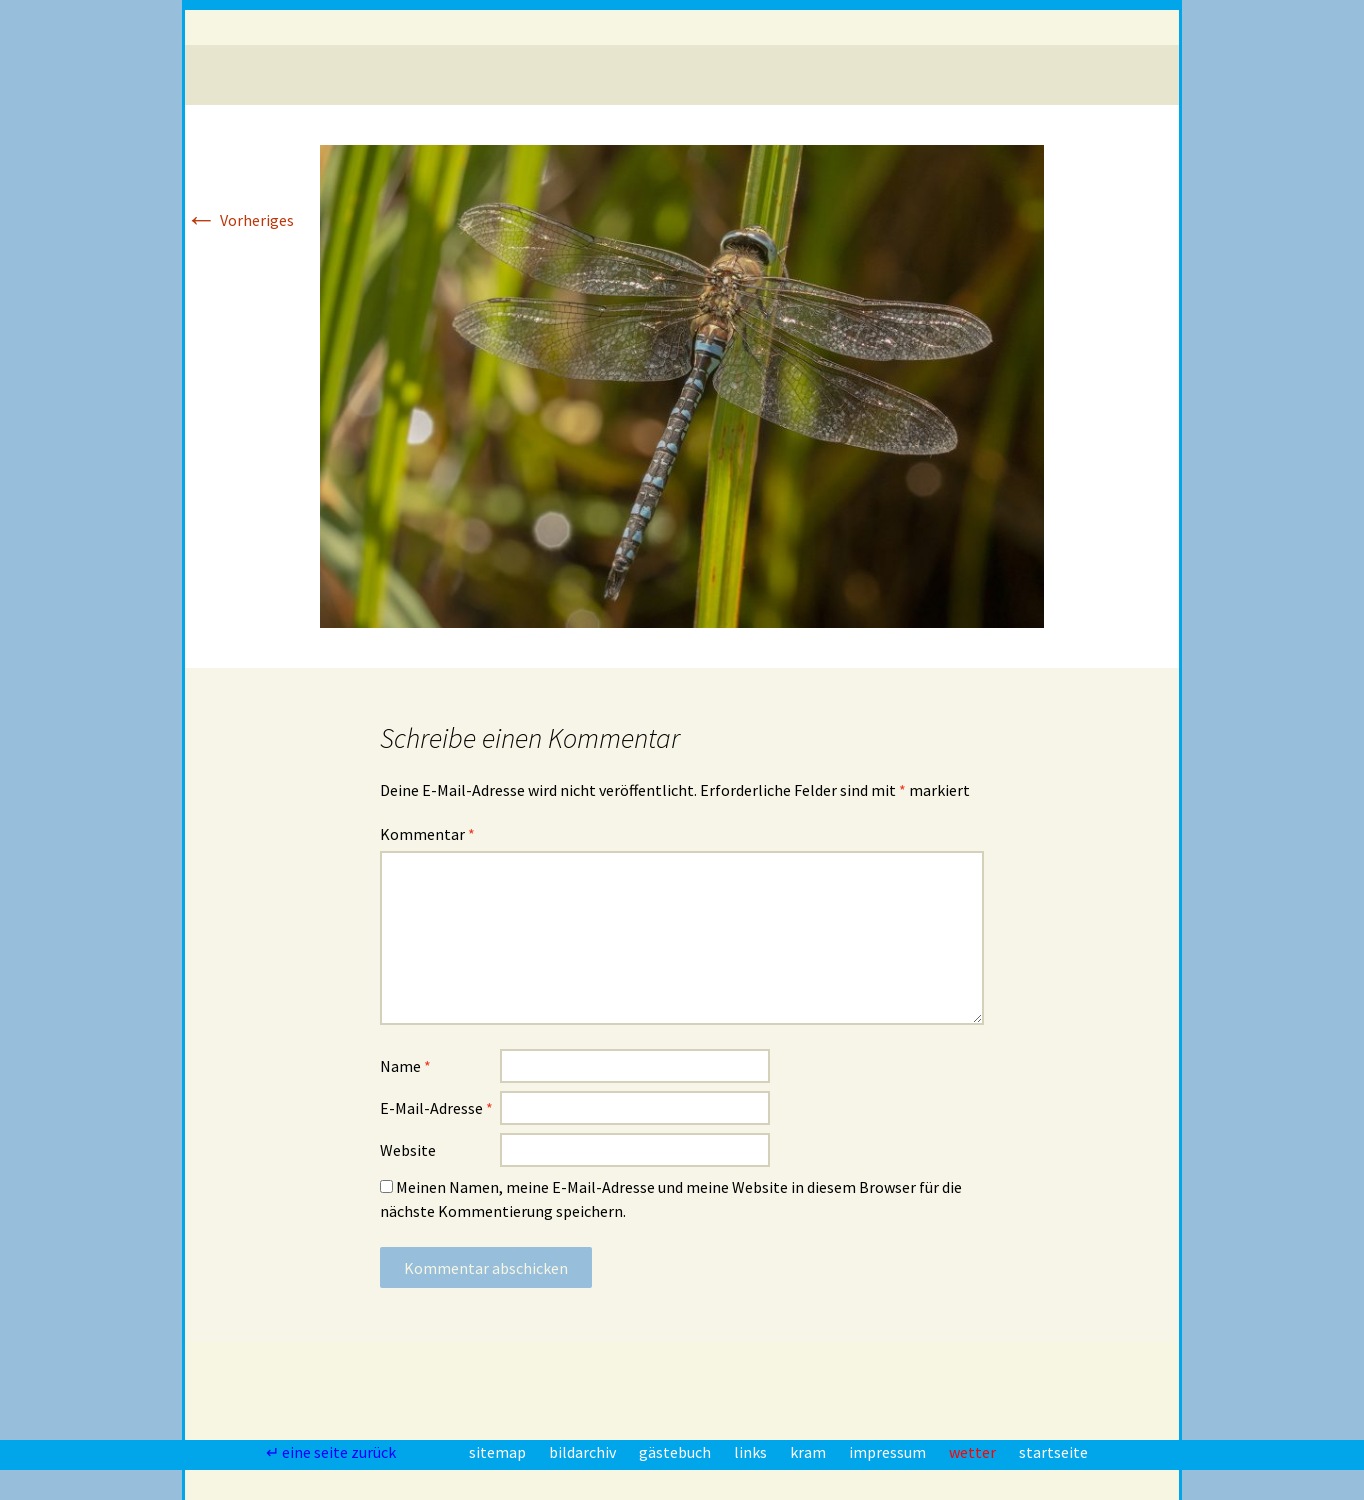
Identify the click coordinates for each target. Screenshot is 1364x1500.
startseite (1053, 1452)
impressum (889, 1452)
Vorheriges (239, 220)
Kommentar (427, 834)
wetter (974, 1452)
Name (405, 1066)
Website (408, 1150)
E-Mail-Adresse (436, 1108)
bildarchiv (584, 1452)
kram (809, 1452)
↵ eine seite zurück (332, 1452)
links (752, 1452)
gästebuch (676, 1452)
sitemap (499, 1452)
